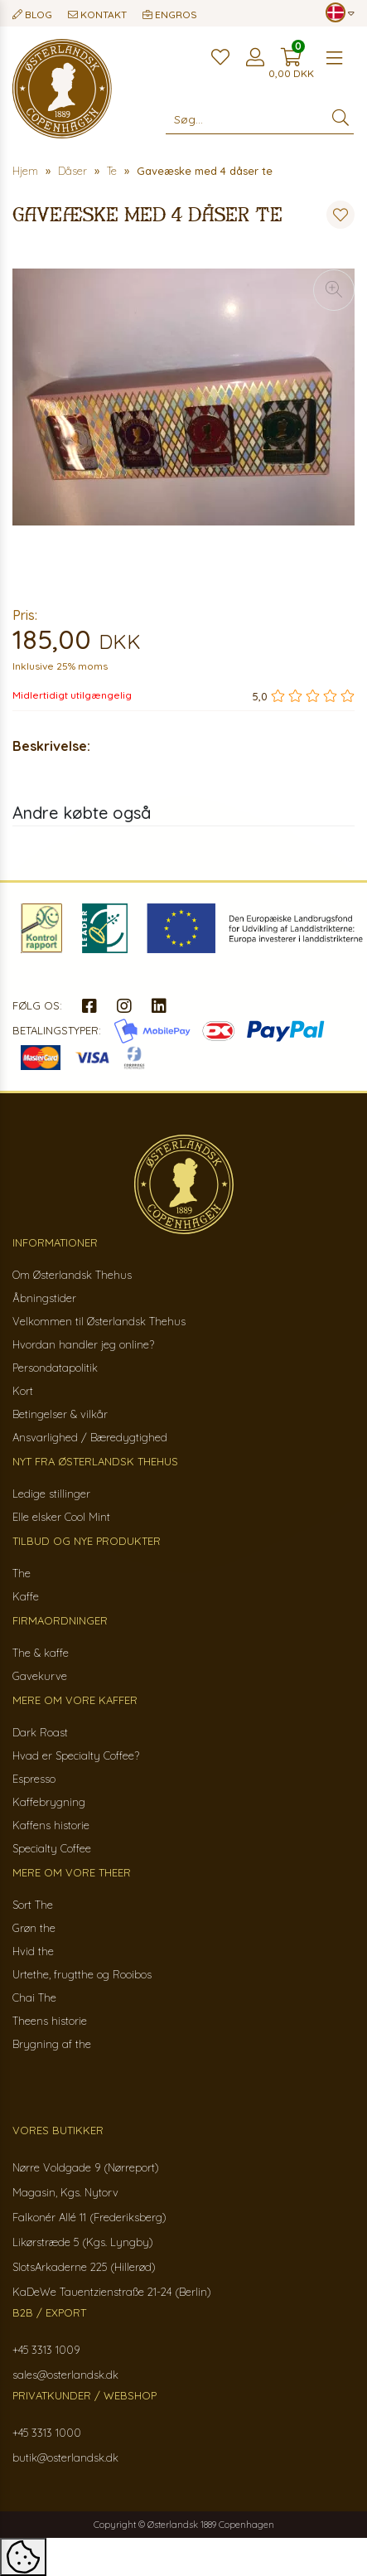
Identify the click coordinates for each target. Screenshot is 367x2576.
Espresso (34, 1778)
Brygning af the (51, 2044)
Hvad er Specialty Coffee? (75, 1755)
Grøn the (34, 1927)
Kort (22, 1390)
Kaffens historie (50, 1825)
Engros (169, 14)
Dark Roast (40, 1732)
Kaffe (25, 1596)
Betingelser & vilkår (60, 1414)
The (21, 1573)
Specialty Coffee (51, 1848)
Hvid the (33, 1951)
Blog (32, 14)
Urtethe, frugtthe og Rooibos (82, 1974)
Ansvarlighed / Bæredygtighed (89, 1437)
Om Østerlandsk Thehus (72, 1274)
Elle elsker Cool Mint (61, 1516)
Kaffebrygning (48, 1802)
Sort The (32, 1904)
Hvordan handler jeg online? (83, 1344)
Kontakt (97, 14)
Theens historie (49, 2020)
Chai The (34, 1997)
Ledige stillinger (51, 1493)
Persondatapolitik (55, 1367)
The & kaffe (40, 1652)
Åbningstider (44, 1298)
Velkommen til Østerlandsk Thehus (99, 1321)
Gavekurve (39, 1676)
